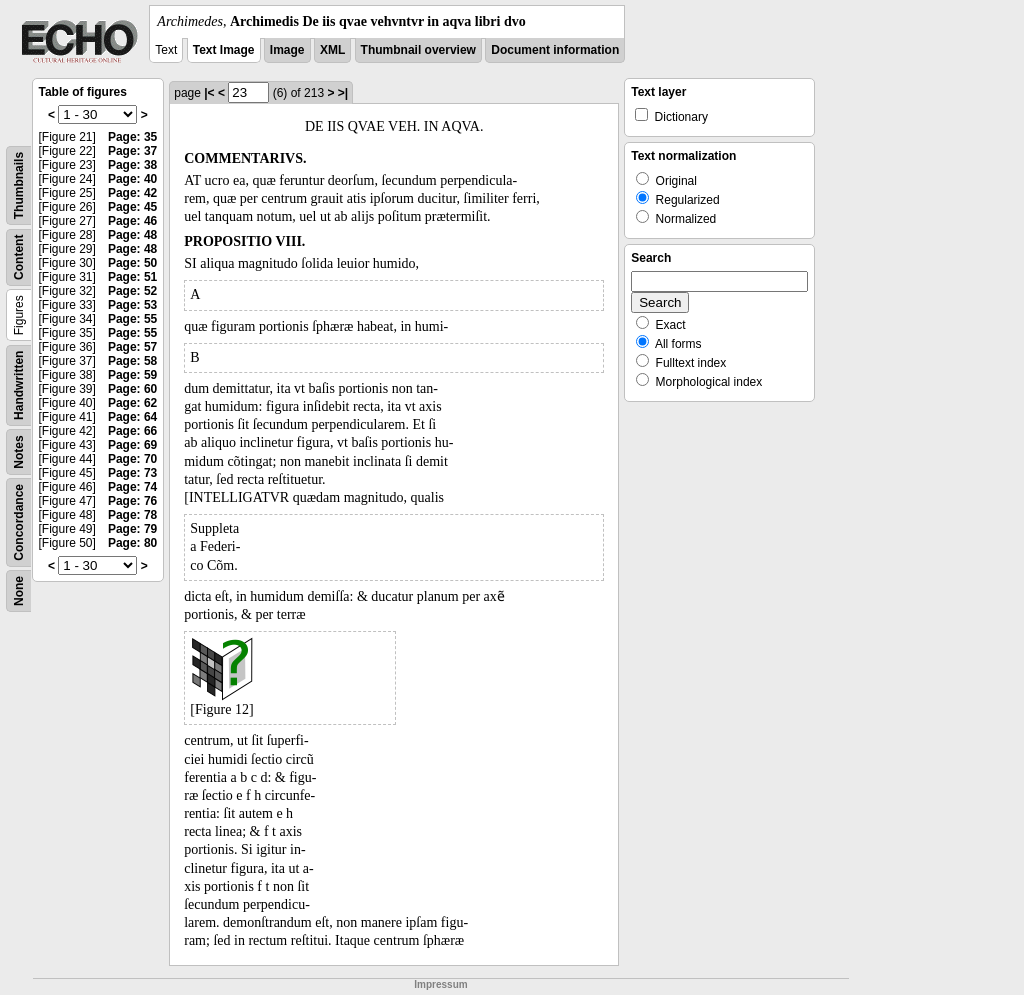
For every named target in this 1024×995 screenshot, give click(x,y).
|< (209, 93)
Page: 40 (132, 179)
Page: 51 (132, 277)
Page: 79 (132, 529)
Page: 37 (132, 151)
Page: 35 (132, 137)
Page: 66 (132, 431)
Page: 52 (132, 291)
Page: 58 (132, 361)
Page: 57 (132, 347)
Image (287, 50)
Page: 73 (132, 473)
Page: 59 (132, 375)
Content (19, 257)
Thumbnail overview (418, 50)
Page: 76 (132, 501)
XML (332, 50)
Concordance (19, 522)
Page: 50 (132, 263)
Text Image (224, 50)
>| (343, 93)
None (19, 591)
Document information (555, 50)
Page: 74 (132, 487)
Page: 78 (132, 515)
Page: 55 (132, 319)
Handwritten (19, 385)
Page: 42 (132, 193)
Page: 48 (132, 235)
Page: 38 (132, 165)
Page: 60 (132, 389)
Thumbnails (19, 185)
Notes (19, 451)
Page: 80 (132, 543)
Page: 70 (132, 459)
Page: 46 (132, 221)
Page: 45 (132, 207)
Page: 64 (132, 417)
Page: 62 (132, 403)
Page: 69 (132, 445)
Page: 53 (132, 305)
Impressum (440, 984)
